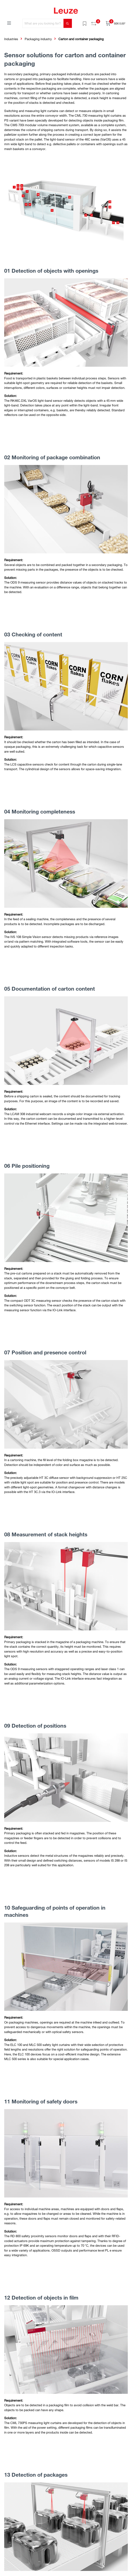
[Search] (67, 23)
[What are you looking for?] (43, 23)
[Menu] (9, 23)
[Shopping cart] (115, 23)
